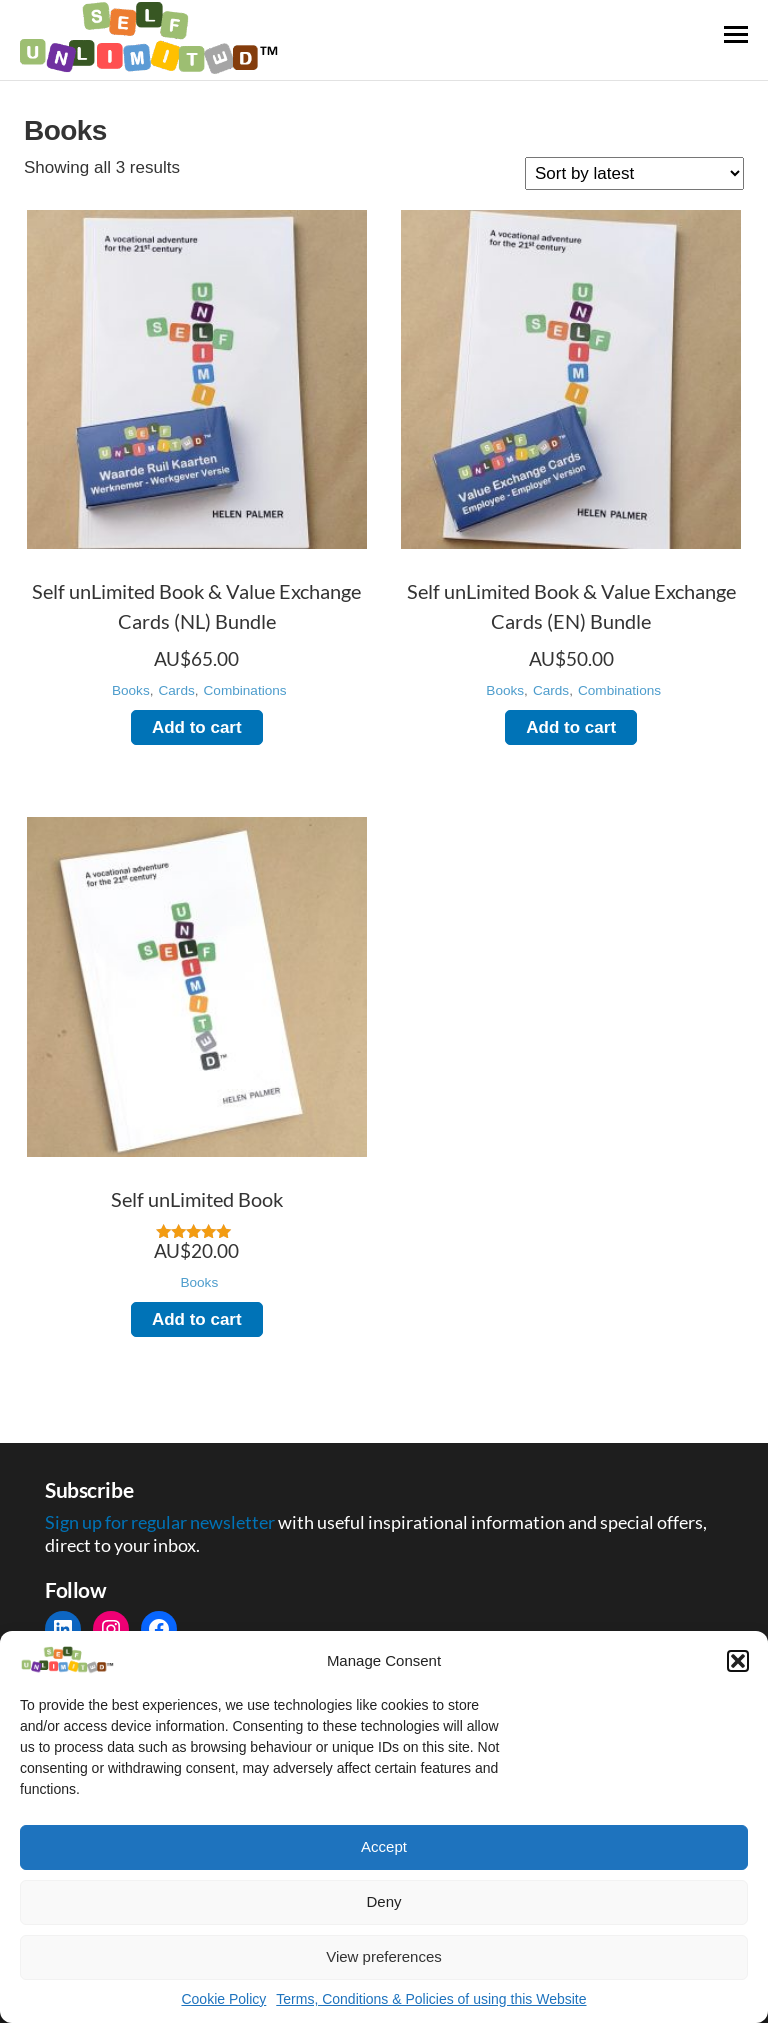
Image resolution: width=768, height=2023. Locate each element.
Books (131, 690)
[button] (738, 1661)
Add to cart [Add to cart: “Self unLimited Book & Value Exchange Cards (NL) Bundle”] (197, 727)
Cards (176, 690)
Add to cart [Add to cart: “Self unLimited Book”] (197, 1319)
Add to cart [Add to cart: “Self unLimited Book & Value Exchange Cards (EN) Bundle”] (571, 727)
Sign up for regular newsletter (161, 1522)
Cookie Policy (223, 1999)
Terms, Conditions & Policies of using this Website (431, 1999)
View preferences (384, 1956)
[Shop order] (634, 173)
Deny (383, 1901)
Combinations (245, 690)
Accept (384, 1846)
